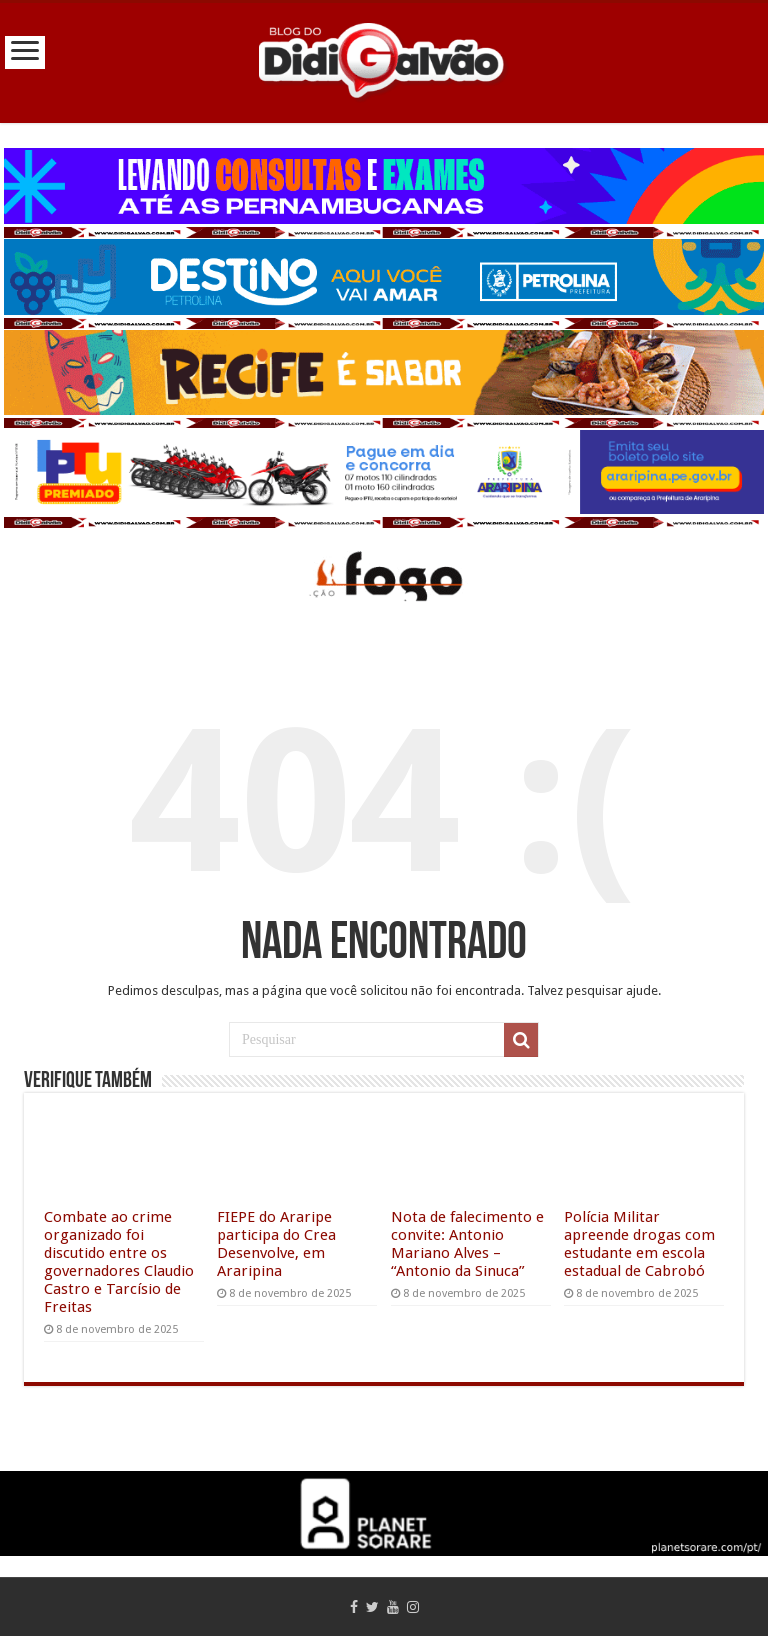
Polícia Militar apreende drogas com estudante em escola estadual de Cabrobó (639, 1244)
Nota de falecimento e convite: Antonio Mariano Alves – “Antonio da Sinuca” (467, 1244)
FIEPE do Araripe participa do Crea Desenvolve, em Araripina (276, 1244)
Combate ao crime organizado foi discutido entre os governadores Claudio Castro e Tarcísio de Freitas (119, 1262)
